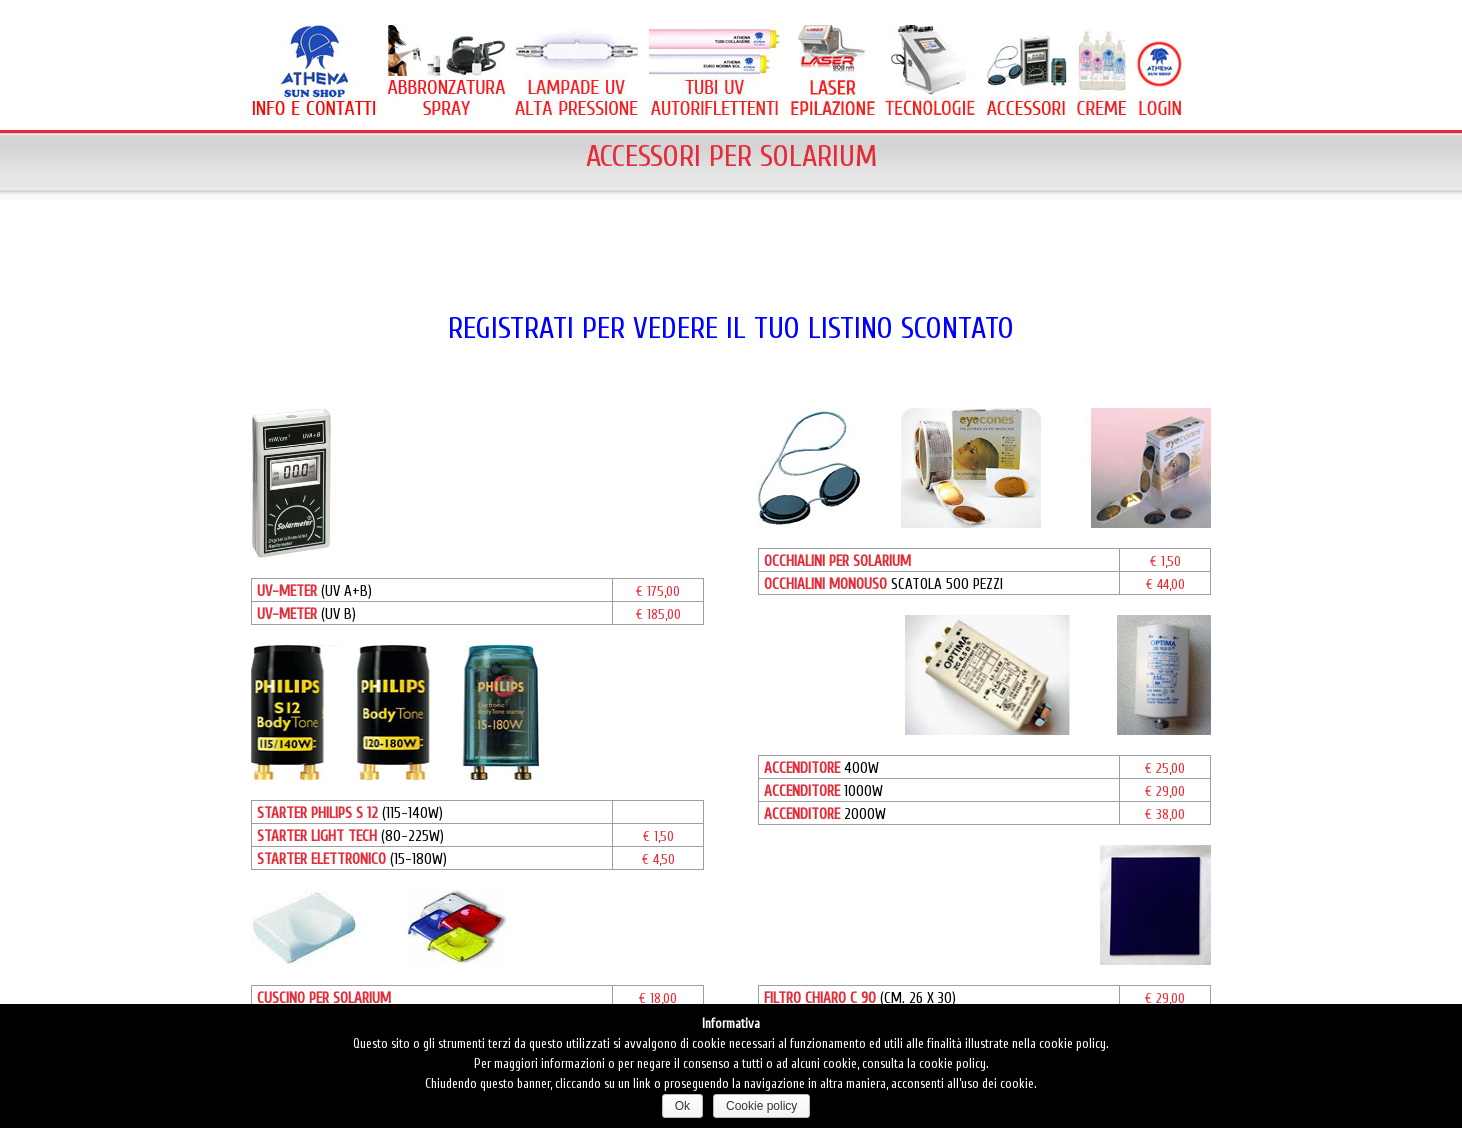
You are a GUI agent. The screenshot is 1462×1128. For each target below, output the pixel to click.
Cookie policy (761, 1106)
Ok (682, 1106)
